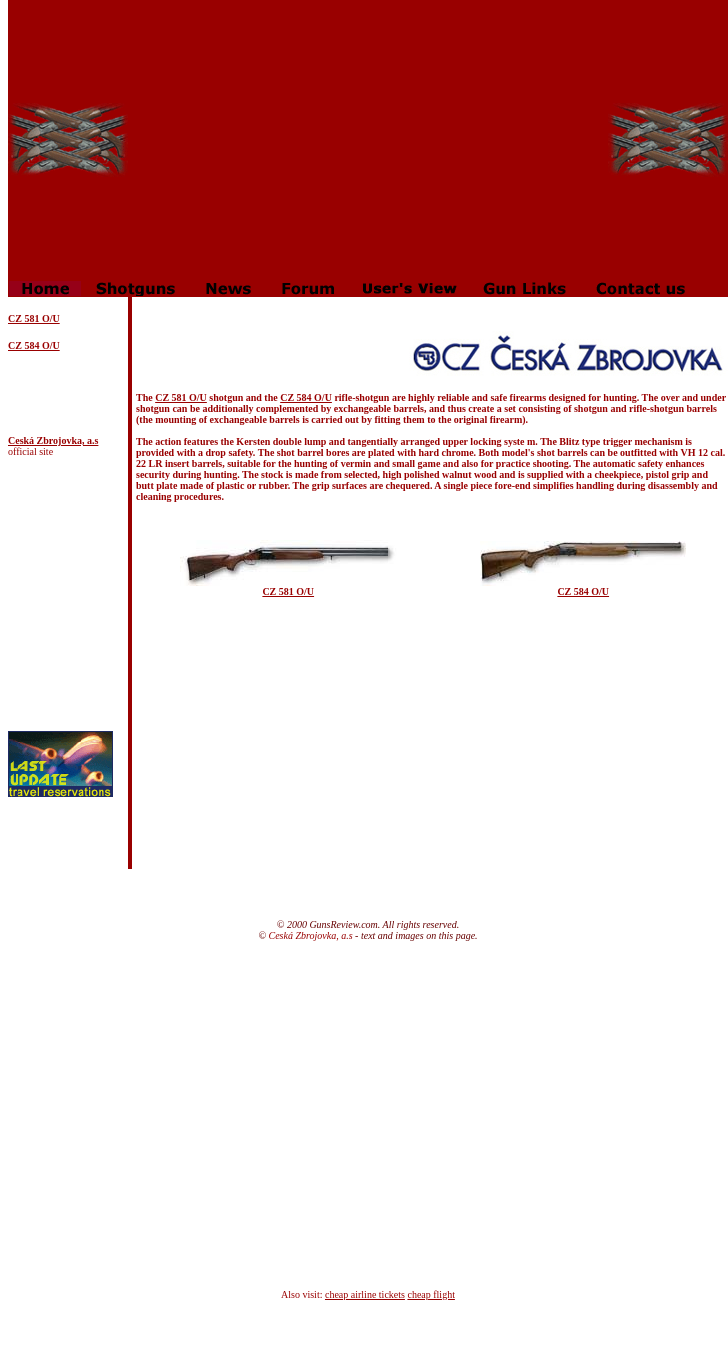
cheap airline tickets (365, 1294)
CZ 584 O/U (34, 345)
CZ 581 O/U (181, 397)
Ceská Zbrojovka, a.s (53, 440)
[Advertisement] (368, 140)
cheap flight (430, 1294)
